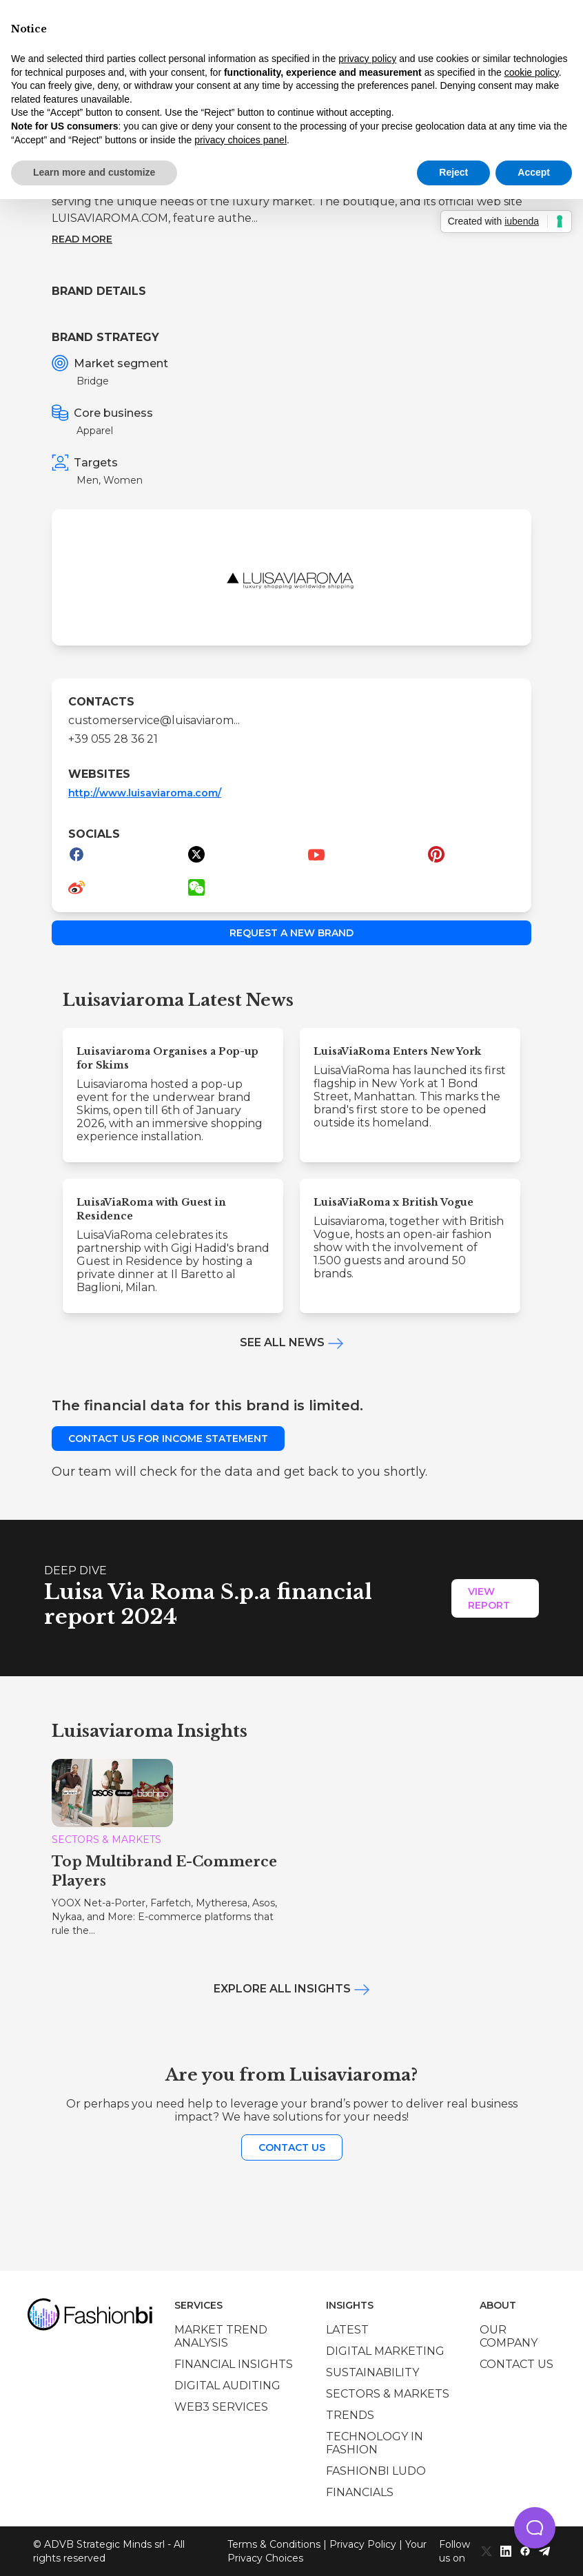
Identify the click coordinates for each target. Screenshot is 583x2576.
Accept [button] (534, 172)
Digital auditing (227, 2385)
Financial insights (233, 2364)
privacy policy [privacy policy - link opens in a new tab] (367, 58)
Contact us (291, 2147)
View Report (489, 1598)
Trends (350, 2415)
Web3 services (221, 2406)
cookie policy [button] (531, 72)
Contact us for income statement (168, 1438)
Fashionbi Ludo (376, 2470)
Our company (509, 2336)
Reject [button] (453, 172)
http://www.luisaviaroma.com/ (144, 793)
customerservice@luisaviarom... (154, 720)
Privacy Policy (362, 2544)
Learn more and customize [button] (94, 172)
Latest (347, 2329)
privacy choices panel (240, 139)
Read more (82, 239)
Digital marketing (385, 2351)
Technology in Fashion (374, 2443)
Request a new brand (291, 933)
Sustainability (372, 2372)
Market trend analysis (220, 2336)
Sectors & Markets (387, 2393)
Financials (359, 2492)
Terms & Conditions (273, 2544)
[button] (534, 2527)
